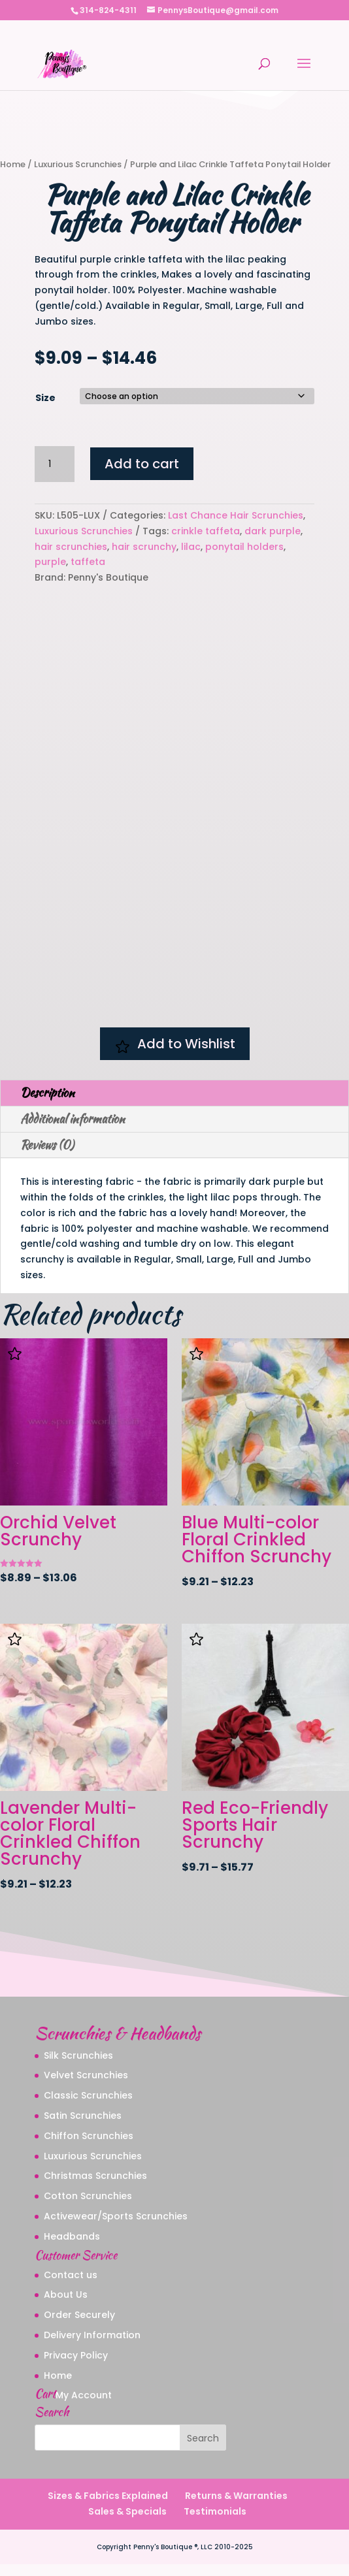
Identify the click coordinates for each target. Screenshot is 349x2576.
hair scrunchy (144, 546)
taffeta (88, 561)
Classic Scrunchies (88, 2107)
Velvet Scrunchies (86, 2086)
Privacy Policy (76, 2366)
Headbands (72, 2247)
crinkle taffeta (205, 531)
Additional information (72, 1129)
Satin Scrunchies (83, 2126)
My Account (84, 2406)
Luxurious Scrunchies (78, 164)
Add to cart (142, 464)
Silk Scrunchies (78, 2066)
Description (47, 1104)
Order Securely (79, 2326)
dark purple (272, 531)
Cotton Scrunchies (88, 2207)
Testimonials (215, 2522)
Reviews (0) (47, 1156)
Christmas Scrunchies (95, 2187)
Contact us (70, 2286)
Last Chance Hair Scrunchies (235, 515)
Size (45, 397)
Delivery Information (92, 2346)
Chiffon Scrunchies (88, 2146)
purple (50, 561)
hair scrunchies (71, 546)
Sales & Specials (127, 2522)
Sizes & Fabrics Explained (108, 2506)
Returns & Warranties (236, 2506)
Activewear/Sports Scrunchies (116, 2227)
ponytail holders (244, 546)
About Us (66, 2306)
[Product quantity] (54, 464)
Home (12, 164)
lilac (191, 546)
